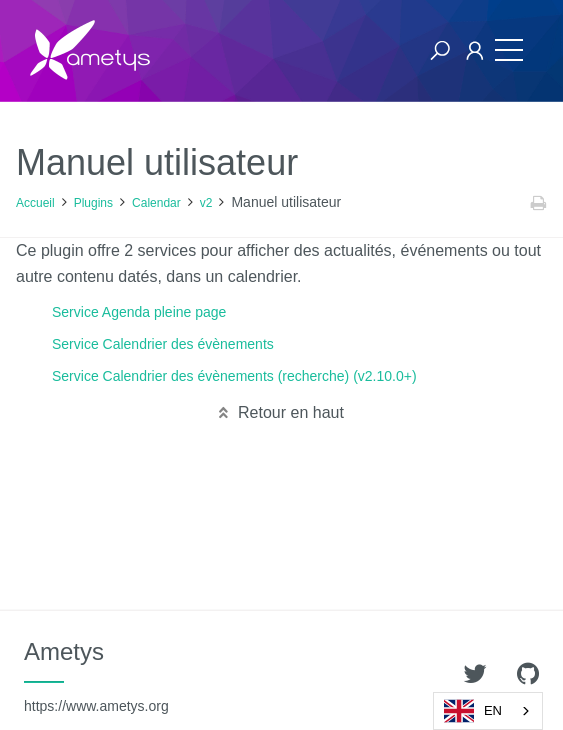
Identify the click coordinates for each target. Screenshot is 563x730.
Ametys (96, 676)
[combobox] (488, 711)
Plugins (93, 203)
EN (473, 711)
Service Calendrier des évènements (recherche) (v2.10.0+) (234, 376)
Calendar (156, 203)
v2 (206, 203)
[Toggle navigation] (509, 50)
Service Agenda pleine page (139, 312)
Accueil (35, 203)
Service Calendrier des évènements (163, 344)
